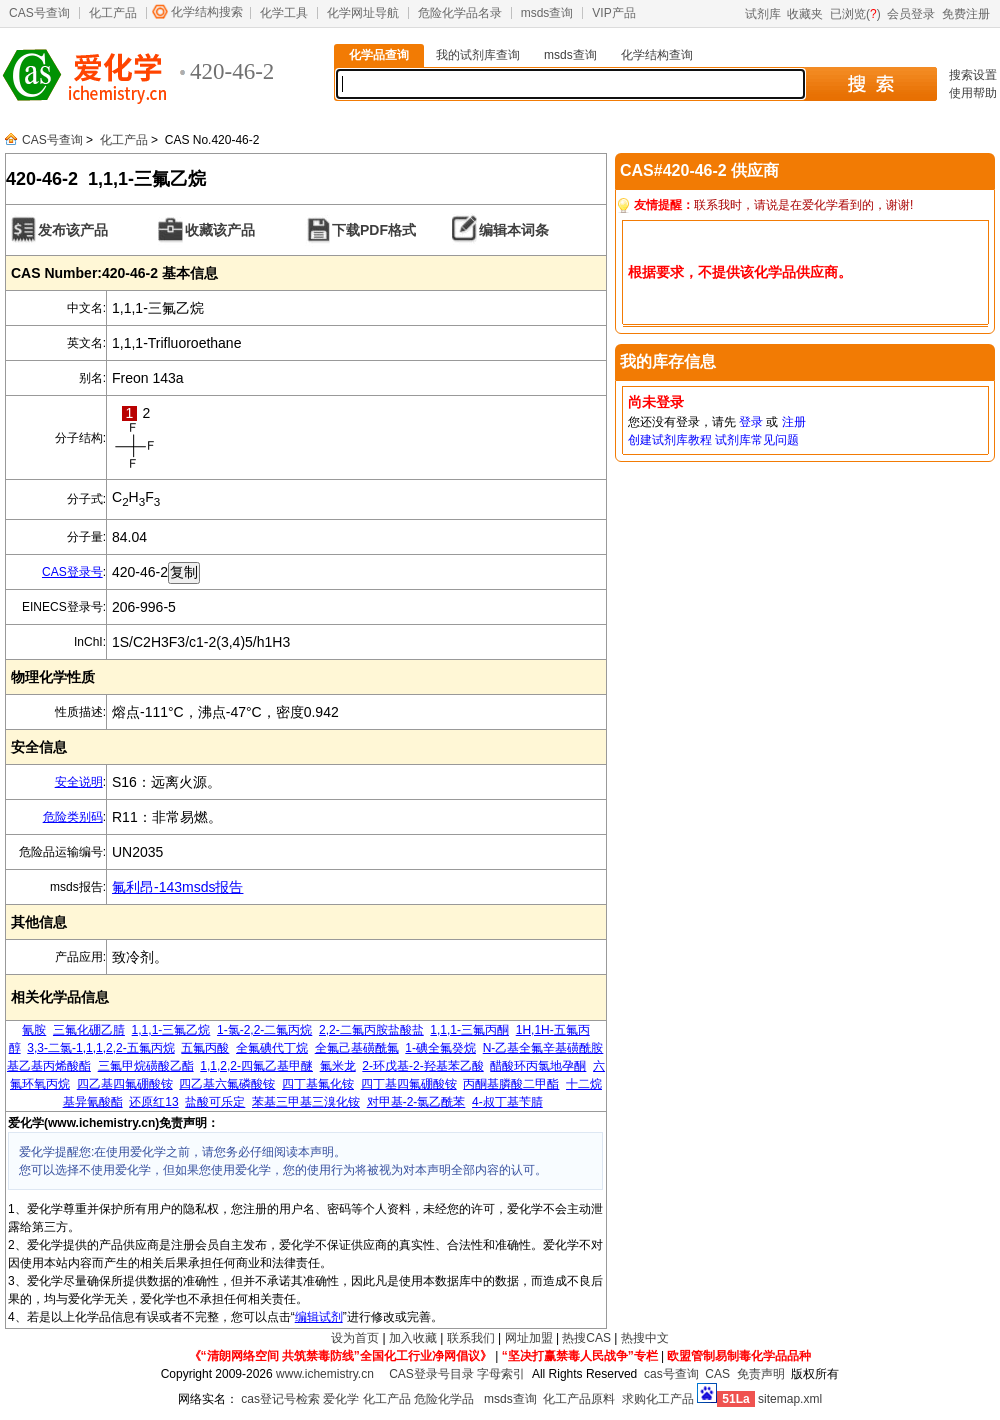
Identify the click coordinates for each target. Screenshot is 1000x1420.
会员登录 (911, 14)
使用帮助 (973, 93)
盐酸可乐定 (215, 1102)
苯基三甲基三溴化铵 (306, 1102)
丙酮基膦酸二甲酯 (511, 1084)
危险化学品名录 (460, 13)
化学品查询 (379, 55)
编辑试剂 (319, 1317)
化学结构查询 (657, 55)
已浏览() (855, 14)
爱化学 (341, 1399)
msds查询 (547, 13)
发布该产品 (73, 230)
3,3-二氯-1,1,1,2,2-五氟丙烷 (100, 1048)
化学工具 (284, 13)
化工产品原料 (579, 1399)
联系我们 (471, 1338)
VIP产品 (613, 13)
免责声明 (761, 1374)
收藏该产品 (220, 230)
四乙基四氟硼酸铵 (125, 1084)
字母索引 (501, 1374)
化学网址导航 (363, 13)
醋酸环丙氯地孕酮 (538, 1066)
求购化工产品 (658, 1399)
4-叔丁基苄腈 (507, 1102)
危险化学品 (444, 1399)
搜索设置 (973, 75)
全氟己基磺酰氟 (357, 1048)
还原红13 (153, 1102)
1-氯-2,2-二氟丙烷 (264, 1030)
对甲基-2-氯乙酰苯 (416, 1102)
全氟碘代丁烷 (272, 1048)
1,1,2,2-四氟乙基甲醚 (256, 1066)
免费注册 (966, 14)
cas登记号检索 (280, 1399)
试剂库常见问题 (757, 440)
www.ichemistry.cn (325, 1374)
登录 (751, 422)
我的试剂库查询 (478, 55)
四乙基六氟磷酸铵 (227, 1084)
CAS (717, 1374)
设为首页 (355, 1338)
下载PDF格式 (374, 230)
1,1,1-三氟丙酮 (469, 1030)
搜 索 (870, 84)
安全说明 (79, 782)
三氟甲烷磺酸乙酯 (146, 1066)
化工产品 (113, 13)
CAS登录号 (72, 572)
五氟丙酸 (205, 1048)
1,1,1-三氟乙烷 (171, 1030)
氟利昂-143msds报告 (177, 887)
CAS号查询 (39, 13)
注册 (794, 422)
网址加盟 (529, 1338)
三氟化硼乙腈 (89, 1030)
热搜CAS (586, 1338)
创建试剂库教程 (670, 440)
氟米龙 (338, 1066)
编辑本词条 (514, 230)
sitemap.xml (790, 1399)
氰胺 (34, 1030)
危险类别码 (73, 817)
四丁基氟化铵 (318, 1084)
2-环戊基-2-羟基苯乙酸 (422, 1066)
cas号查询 (671, 1374)
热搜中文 (645, 1338)
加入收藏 (413, 1338)
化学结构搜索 (207, 12)
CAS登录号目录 (431, 1374)
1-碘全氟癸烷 (440, 1048)
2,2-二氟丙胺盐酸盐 (371, 1030)
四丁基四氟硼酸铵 (409, 1084)
